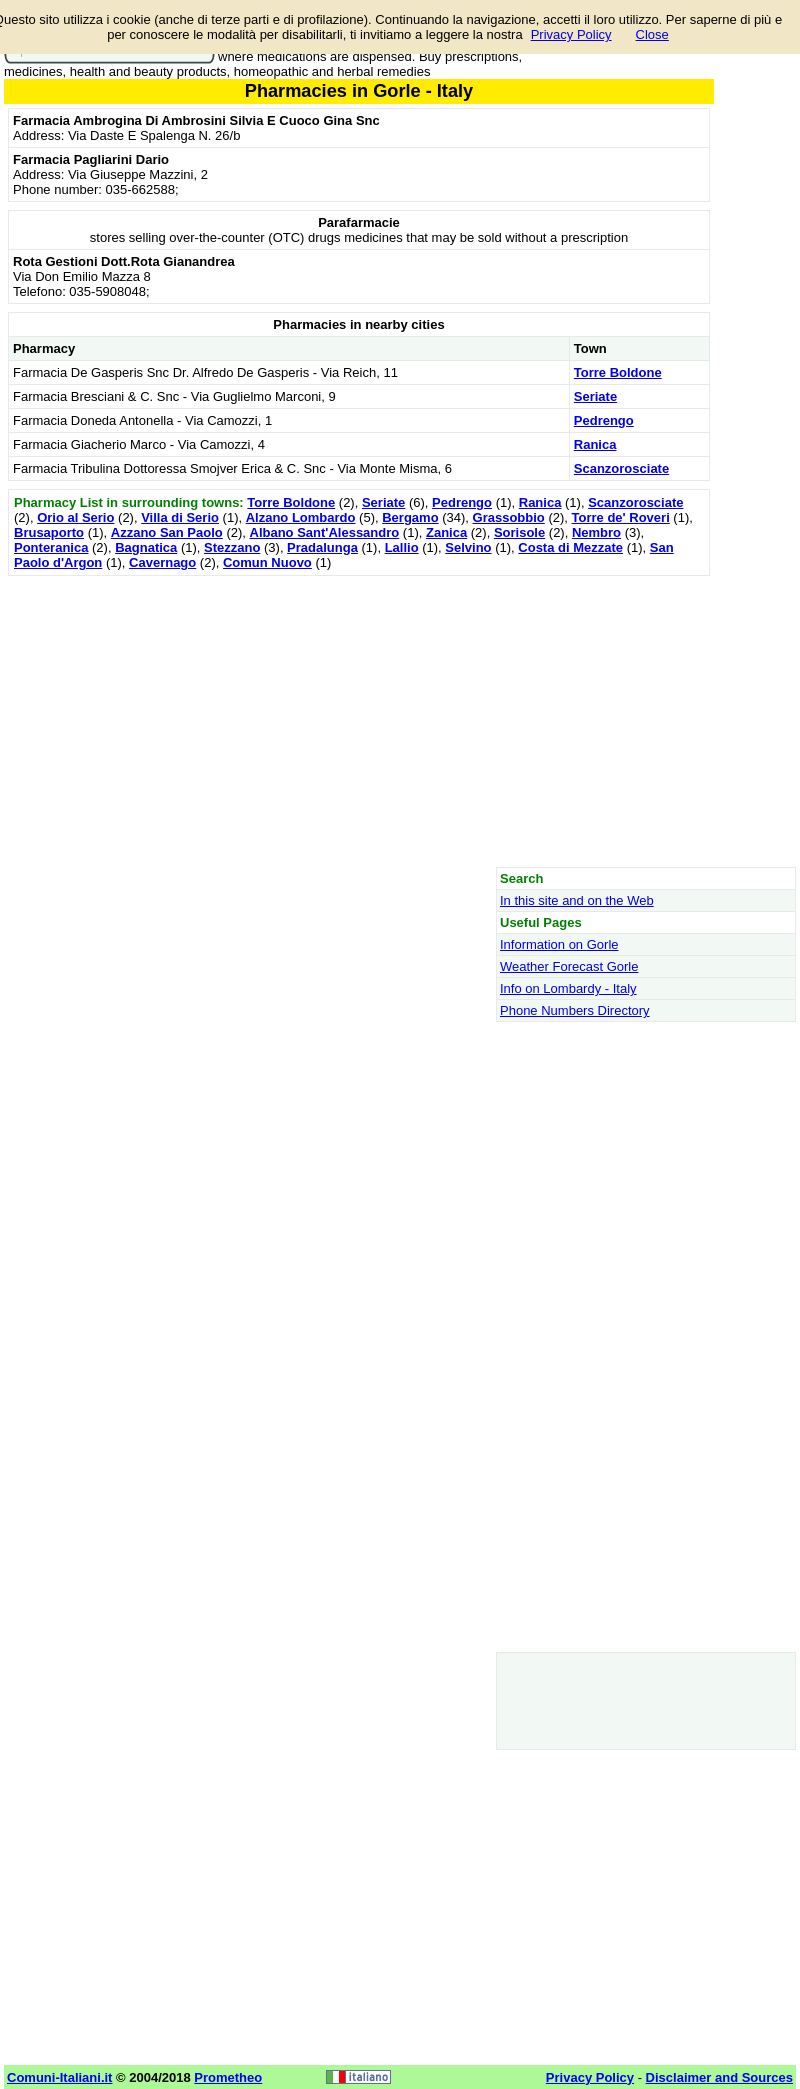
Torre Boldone (618, 372)
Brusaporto (49, 532)
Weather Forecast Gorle (569, 966)
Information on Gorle (559, 944)
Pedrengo (604, 420)
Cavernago (162, 562)
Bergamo (410, 517)
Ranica (595, 444)
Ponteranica (51, 547)
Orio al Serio (75, 517)
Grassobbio (509, 517)
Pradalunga (322, 547)
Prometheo (228, 2077)
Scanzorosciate (621, 468)
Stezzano (232, 547)
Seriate (595, 396)
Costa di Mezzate (570, 547)
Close (652, 34)
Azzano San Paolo (167, 532)
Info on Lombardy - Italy (568, 988)
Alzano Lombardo (301, 517)
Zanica (446, 532)
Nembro (596, 532)
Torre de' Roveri (621, 517)
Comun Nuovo (267, 562)
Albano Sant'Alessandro (325, 532)
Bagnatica (146, 547)
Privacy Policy (571, 34)
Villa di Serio (180, 517)
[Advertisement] (359, 721)
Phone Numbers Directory (575, 1010)
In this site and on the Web (577, 900)
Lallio (402, 547)
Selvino (468, 547)
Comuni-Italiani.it (59, 2077)
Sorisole (519, 532)
